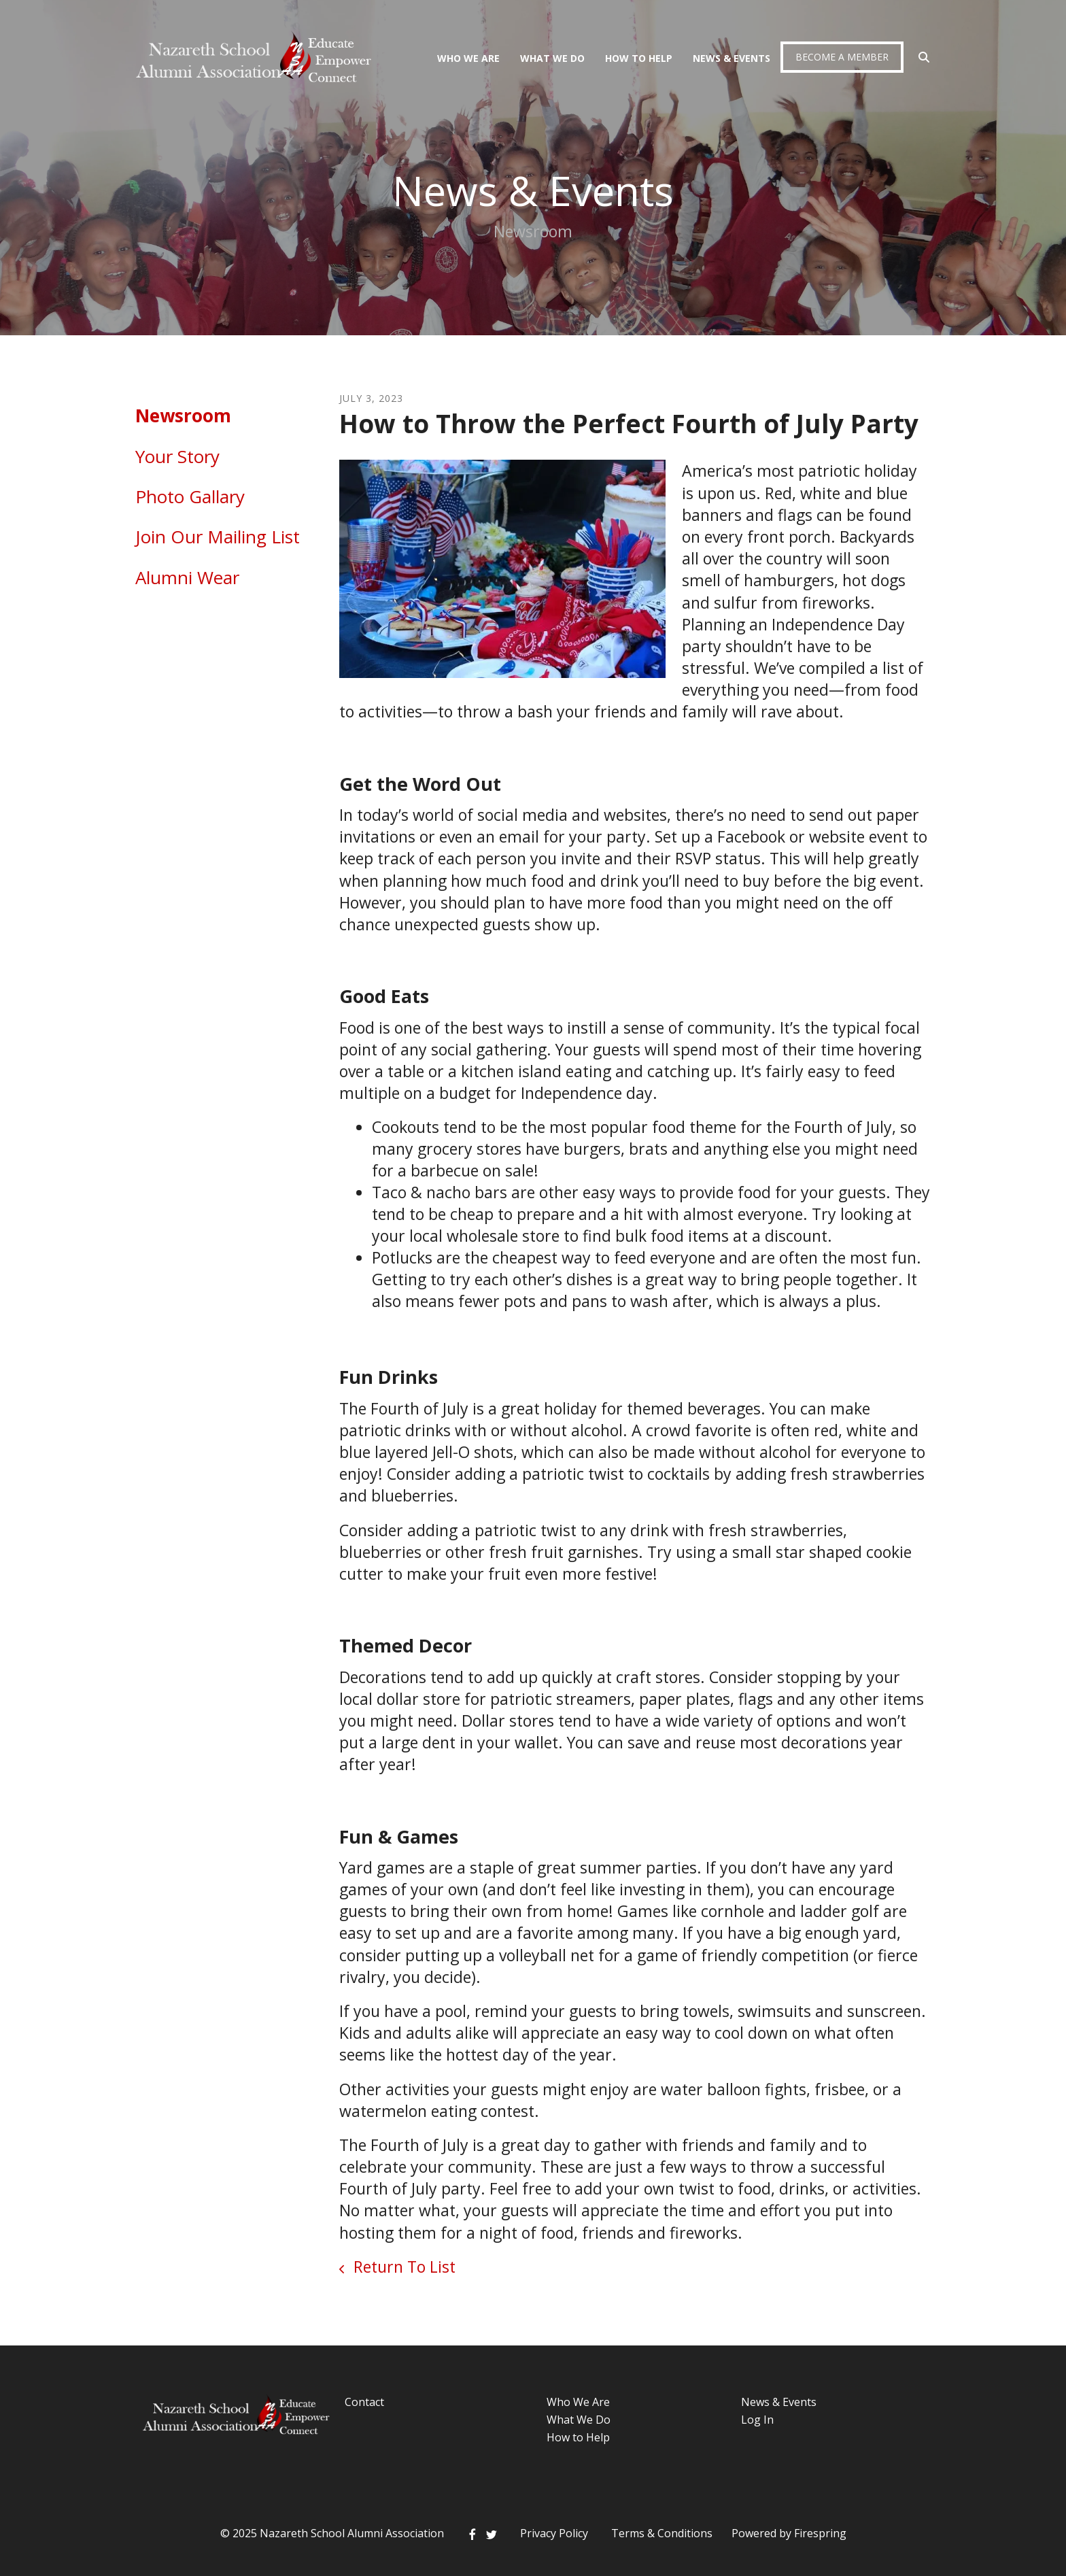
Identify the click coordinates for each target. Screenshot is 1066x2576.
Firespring (820, 2533)
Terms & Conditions (661, 2533)
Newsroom (183, 415)
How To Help (638, 58)
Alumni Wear (187, 577)
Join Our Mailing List (217, 536)
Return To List (402, 2266)
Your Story (177, 456)
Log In (757, 2419)
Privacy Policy (554, 2533)
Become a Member (842, 56)
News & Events (731, 58)
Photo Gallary (190, 496)
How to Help (578, 2437)
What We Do (552, 58)
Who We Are (468, 58)
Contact (364, 2401)
